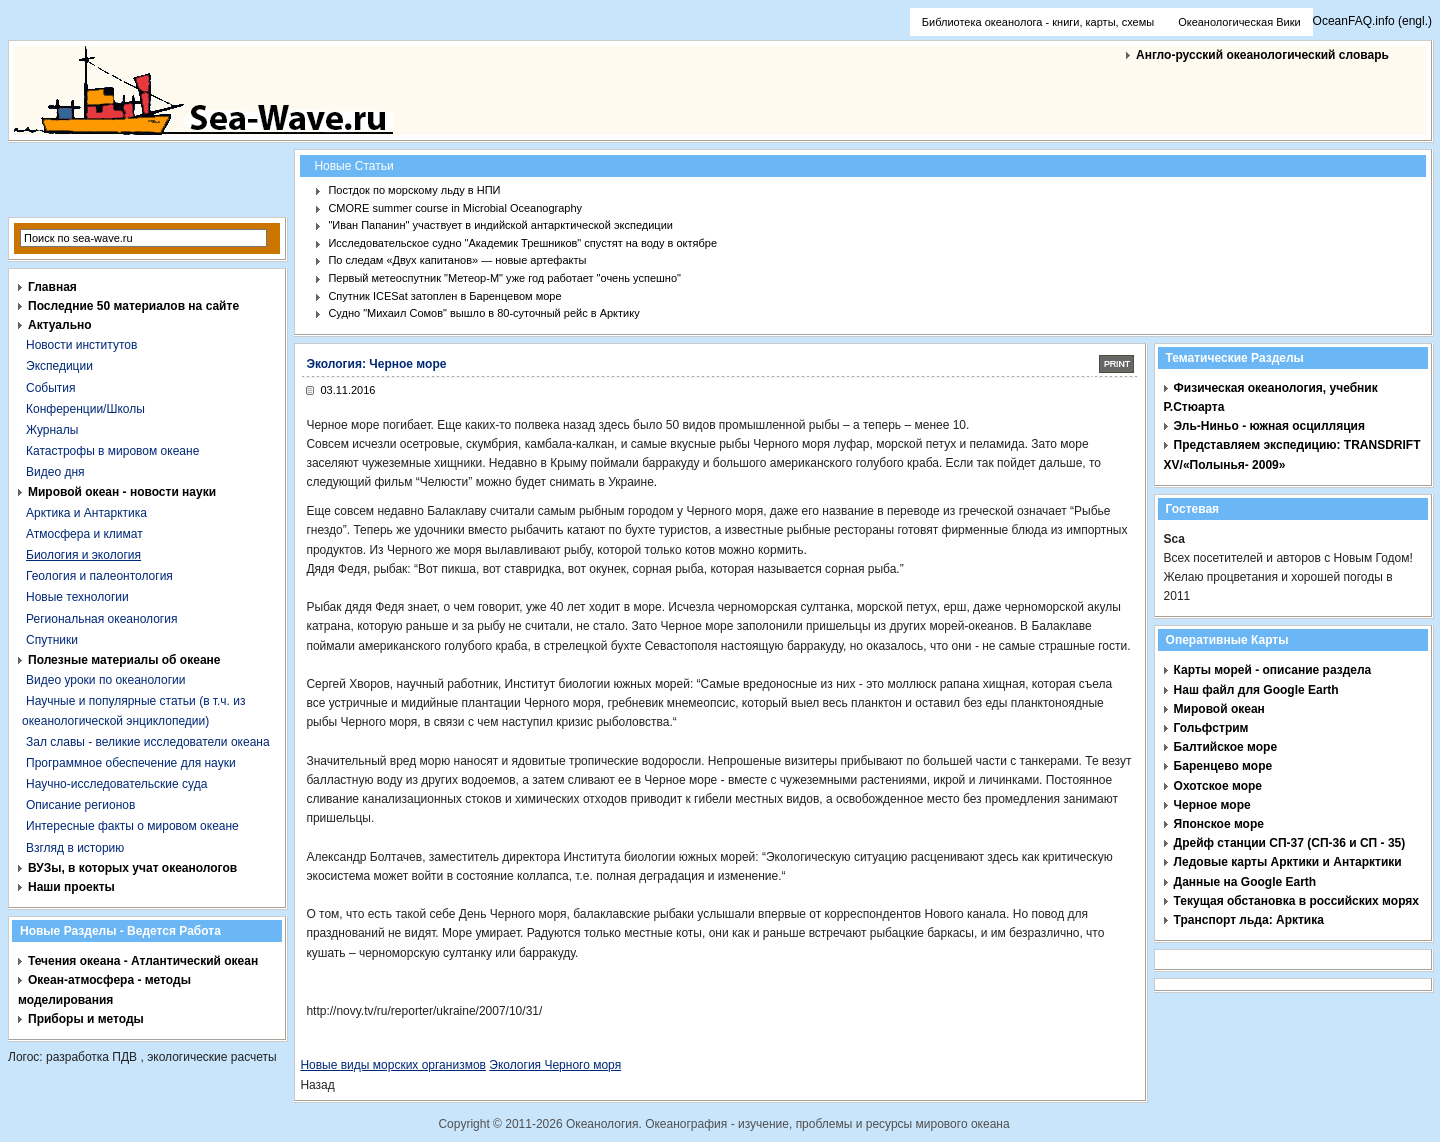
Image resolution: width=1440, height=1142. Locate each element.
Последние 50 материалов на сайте (133, 306)
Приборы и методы (86, 1019)
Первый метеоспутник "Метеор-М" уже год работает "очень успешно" (504, 278)
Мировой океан (1219, 709)
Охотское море (1218, 786)
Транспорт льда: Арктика (1249, 920)
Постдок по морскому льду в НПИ (414, 190)
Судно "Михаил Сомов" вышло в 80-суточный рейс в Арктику (483, 313)
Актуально (60, 325)
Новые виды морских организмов (393, 1065)
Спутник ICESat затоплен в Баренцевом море (444, 296)
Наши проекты (71, 887)
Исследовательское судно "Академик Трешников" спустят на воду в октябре (522, 243)
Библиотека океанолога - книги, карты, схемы (1038, 22)
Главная (52, 287)
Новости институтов (81, 345)
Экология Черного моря (555, 1065)
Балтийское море (1225, 747)
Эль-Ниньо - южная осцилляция (1269, 426)
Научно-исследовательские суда (116, 784)
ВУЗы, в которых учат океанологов (132, 868)
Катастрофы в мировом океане (112, 451)
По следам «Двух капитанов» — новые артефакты (457, 260)
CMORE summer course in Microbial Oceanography (455, 208)
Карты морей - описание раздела (1273, 670)
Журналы (52, 430)
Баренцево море (1223, 766)
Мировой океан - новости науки (122, 492)
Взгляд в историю (75, 848)
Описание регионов (80, 805)
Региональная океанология (101, 619)
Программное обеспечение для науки (131, 763)
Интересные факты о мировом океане (132, 826)
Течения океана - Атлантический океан (143, 961)
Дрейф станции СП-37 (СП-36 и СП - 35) (1290, 843)
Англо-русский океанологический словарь (1262, 55)
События (51, 388)
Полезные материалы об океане (124, 660)
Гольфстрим (1211, 728)
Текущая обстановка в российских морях (1296, 901)
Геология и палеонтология (99, 576)
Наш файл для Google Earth (1256, 690)
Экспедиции (59, 366)
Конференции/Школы (85, 409)
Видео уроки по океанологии (105, 680)
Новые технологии (77, 597)
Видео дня (55, 472)
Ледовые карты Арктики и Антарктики (1288, 862)
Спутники (52, 640)
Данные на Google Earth (1245, 882)
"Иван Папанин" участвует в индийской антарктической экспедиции (500, 225)
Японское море (1219, 824)
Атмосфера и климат (84, 534)
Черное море (1212, 805)
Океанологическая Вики (1239, 22)
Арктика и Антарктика (86, 513)
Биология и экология (83, 555)
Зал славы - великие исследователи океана (148, 742)
